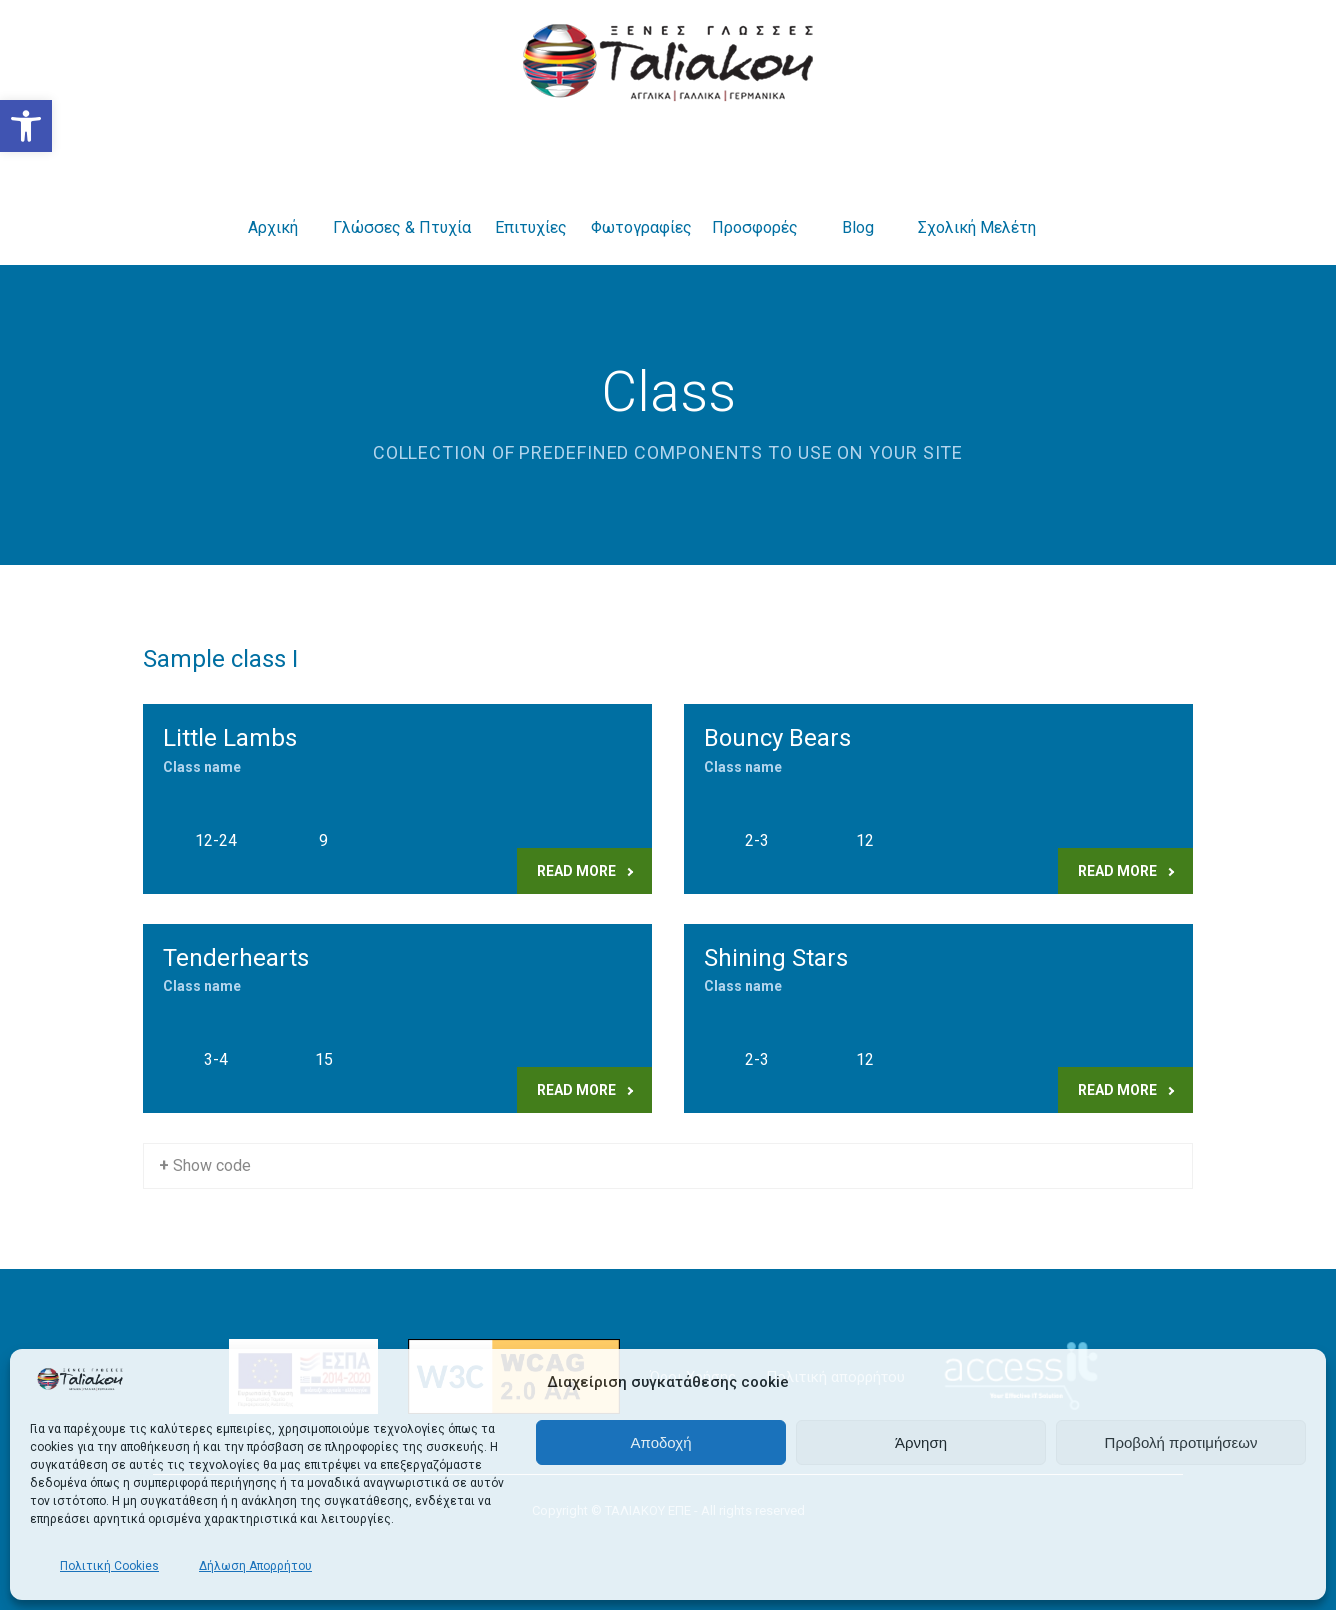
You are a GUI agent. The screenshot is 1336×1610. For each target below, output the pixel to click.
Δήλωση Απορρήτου (255, 1566)
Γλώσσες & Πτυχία (402, 203)
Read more (585, 871)
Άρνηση (921, 1442)
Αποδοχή (661, 1442)
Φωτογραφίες (641, 203)
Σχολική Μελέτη (977, 203)
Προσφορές (755, 203)
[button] (26, 126)
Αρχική (273, 203)
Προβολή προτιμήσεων (1181, 1442)
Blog (858, 203)
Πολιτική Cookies (109, 1566)
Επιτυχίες (531, 203)
